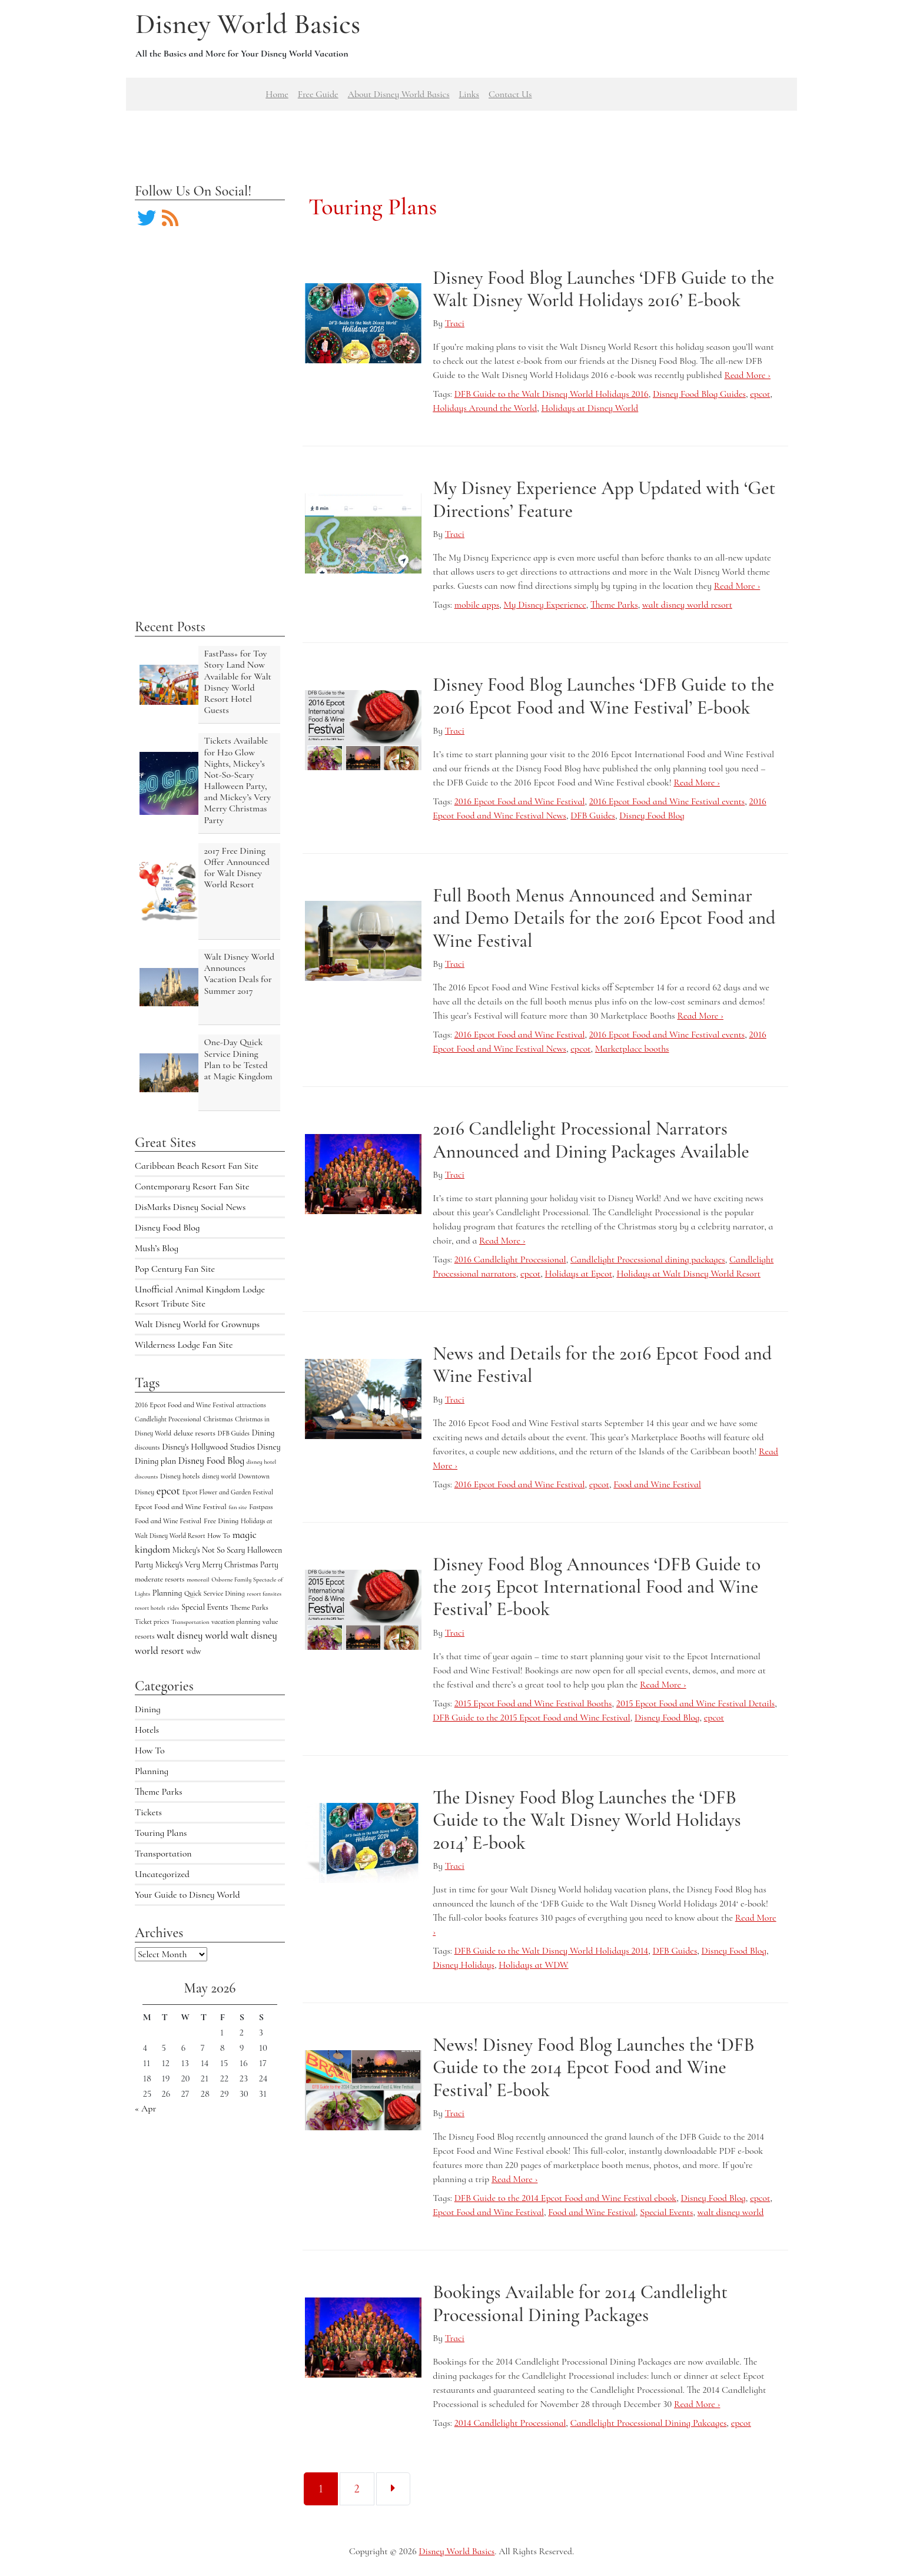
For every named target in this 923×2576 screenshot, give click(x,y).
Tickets (148, 1812)
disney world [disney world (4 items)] (219, 1476)
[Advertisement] (461, 137)
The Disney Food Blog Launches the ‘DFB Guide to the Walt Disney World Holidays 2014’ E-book (587, 1820)
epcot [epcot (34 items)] (168, 1490)
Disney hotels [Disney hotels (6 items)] (180, 1476)
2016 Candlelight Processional (510, 1259)
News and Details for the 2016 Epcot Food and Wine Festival (602, 1364)
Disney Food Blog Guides (699, 394)
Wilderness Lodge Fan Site (184, 1345)
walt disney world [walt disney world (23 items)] (192, 1635)
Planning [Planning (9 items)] (167, 1593)
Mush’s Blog (156, 1248)
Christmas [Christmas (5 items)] (218, 1419)
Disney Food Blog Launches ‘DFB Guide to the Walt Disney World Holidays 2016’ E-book (603, 288)
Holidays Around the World (485, 408)
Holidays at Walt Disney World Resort (688, 1273)
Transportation (163, 1853)
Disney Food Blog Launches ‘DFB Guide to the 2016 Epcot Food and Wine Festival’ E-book (603, 695)
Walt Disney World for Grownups (197, 1324)
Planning (151, 1771)
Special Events (666, 2212)
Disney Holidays (463, 1965)
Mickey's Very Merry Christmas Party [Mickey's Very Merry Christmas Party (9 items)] (216, 1565)
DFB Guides (592, 815)
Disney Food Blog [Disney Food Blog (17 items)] (211, 1461)
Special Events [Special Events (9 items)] (204, 1607)
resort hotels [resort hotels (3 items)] (150, 1608)
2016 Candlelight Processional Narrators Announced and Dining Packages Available (591, 1139)
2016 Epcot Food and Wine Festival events (667, 801)
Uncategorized (162, 1874)
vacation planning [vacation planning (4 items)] (235, 1621)
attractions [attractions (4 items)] (251, 1405)
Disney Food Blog (167, 1228)
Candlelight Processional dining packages (647, 1259)
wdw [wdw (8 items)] (194, 1651)
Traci (454, 323)
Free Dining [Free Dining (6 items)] (221, 1521)
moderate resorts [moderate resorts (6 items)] (159, 1579)
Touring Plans (161, 1833)
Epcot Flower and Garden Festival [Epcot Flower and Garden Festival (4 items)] (227, 1492)
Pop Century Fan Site (175, 1269)
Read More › (747, 375)
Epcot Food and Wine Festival (488, 2212)
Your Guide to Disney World (187, 1895)
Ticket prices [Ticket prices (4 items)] (152, 1621)
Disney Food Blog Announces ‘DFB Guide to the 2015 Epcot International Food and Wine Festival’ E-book (597, 1587)
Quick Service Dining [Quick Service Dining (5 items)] (214, 1593)
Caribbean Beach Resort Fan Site (196, 1166)
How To (150, 1750)
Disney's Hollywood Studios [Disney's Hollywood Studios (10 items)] (208, 1447)
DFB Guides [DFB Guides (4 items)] (234, 1433)
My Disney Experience (544, 605)
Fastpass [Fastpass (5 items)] (261, 1507)
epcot (760, 394)
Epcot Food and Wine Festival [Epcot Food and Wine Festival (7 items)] (181, 1506)
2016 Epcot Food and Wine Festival (519, 801)
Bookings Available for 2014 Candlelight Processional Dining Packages (580, 2303)
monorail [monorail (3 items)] (198, 1579)
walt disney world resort (687, 605)
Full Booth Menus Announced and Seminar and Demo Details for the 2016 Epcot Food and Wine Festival (604, 918)
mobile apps (476, 605)
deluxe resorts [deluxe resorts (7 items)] (194, 1433)
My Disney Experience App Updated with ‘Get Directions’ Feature (604, 499)
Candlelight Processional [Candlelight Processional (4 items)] (168, 1419)
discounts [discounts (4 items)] (147, 1447)
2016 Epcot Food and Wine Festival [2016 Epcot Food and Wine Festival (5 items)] (184, 1405)
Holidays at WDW (533, 1965)
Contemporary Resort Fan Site (192, 1186)
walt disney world (731, 2212)
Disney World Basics (247, 24)
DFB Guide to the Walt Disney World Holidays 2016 (551, 394)
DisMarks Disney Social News (190, 1207)
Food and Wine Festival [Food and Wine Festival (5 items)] (168, 1521)
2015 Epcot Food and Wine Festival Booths (533, 1703)
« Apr (145, 2108)
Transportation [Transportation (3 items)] (190, 1622)
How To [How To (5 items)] (218, 1535)
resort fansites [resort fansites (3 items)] (264, 1593)
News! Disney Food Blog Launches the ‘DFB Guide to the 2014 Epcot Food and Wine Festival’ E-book (593, 2067)
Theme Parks (158, 1792)
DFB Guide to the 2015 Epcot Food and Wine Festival (531, 1717)
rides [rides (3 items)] (173, 1608)
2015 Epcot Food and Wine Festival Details (695, 1703)
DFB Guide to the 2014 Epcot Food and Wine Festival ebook (565, 2198)
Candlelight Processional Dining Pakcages (648, 2423)
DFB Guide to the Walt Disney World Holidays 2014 (551, 1951)
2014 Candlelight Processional (510, 2423)
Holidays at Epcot (579, 1273)
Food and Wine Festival (657, 1484)
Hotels (147, 1730)
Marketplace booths (632, 1049)
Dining (148, 1709)
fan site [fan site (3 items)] (237, 1507)
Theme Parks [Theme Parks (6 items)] (249, 1607)
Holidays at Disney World (589, 408)
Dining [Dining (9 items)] (263, 1433)
